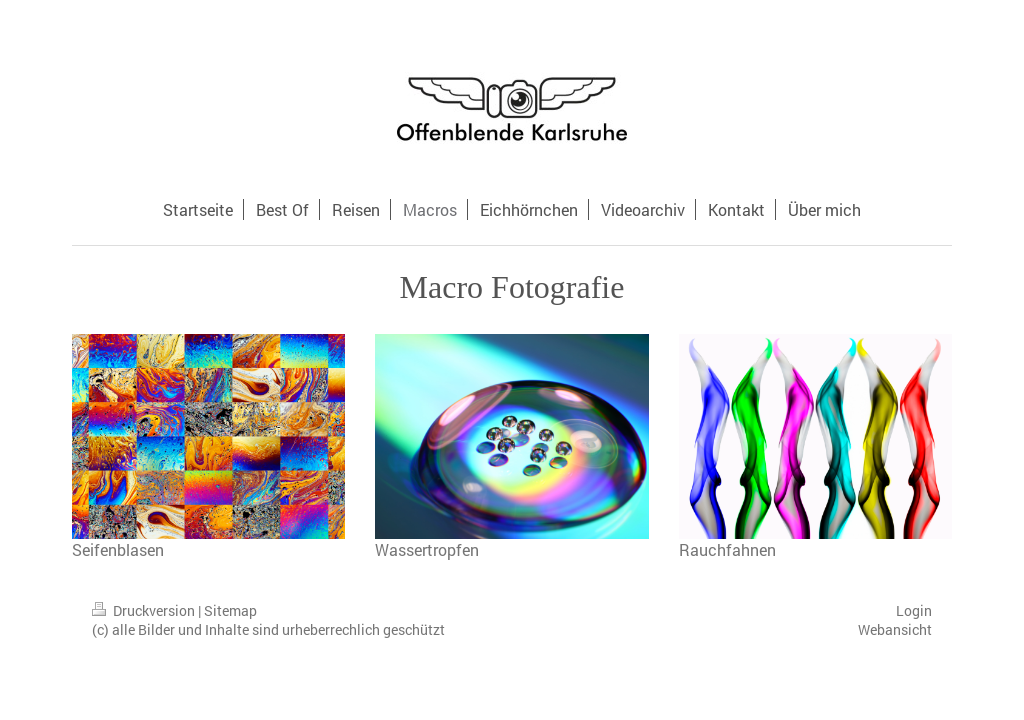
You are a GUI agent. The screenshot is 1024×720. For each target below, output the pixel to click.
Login (914, 610)
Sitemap (230, 610)
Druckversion (145, 610)
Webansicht (895, 629)
